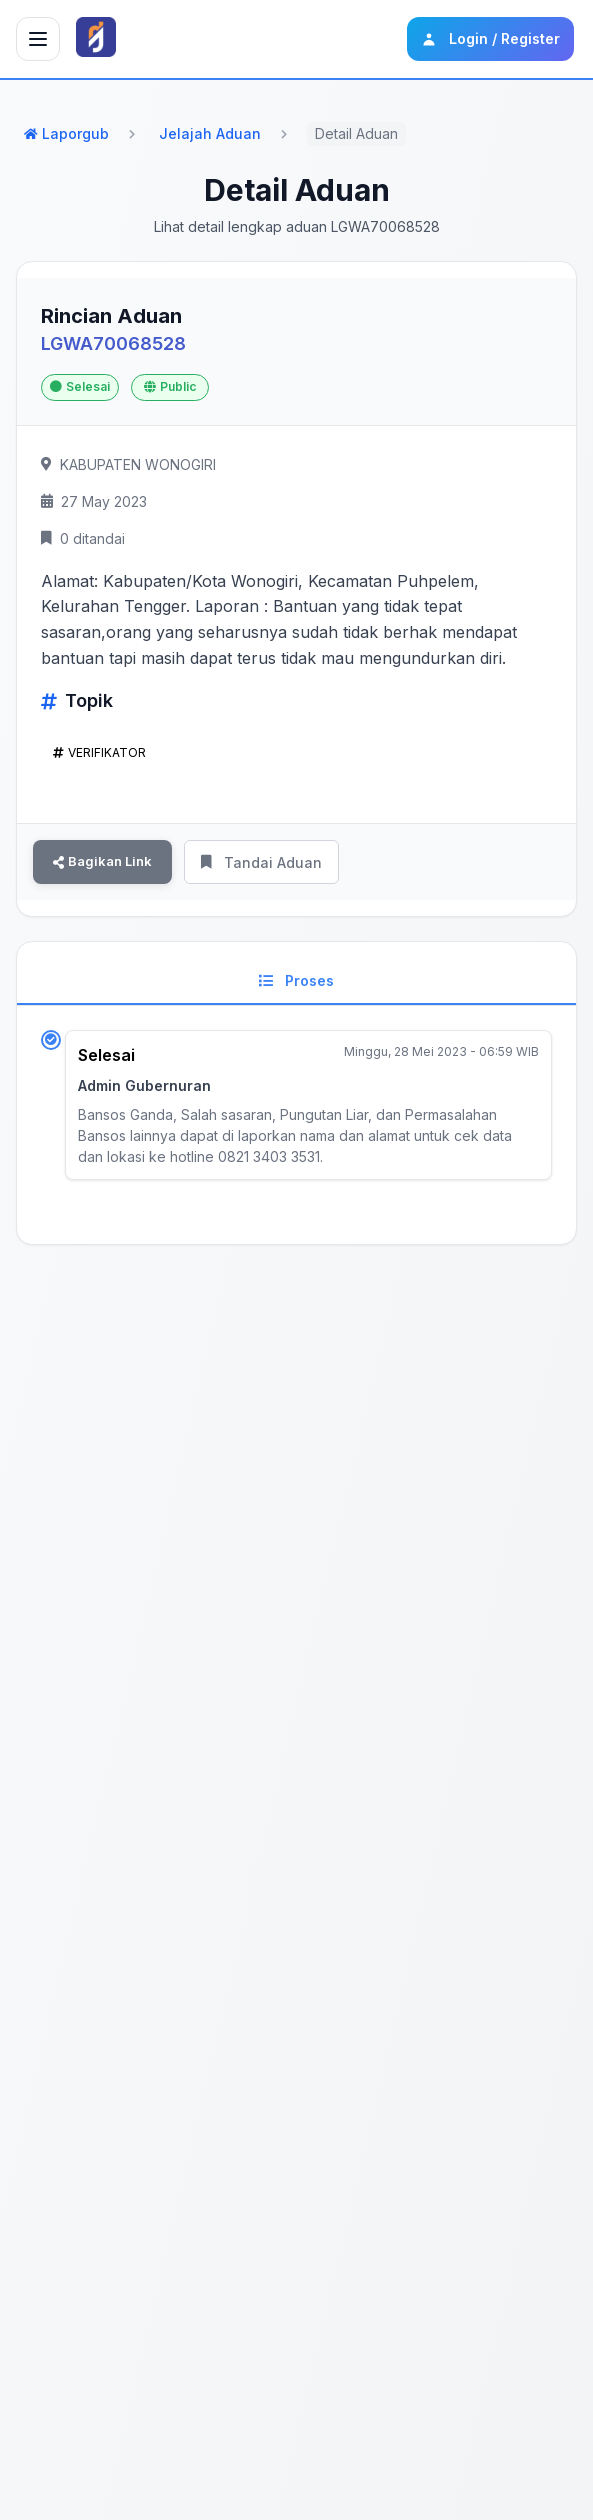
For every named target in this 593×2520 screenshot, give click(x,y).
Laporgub (66, 133)
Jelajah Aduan (210, 133)
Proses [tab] (296, 980)
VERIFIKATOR (99, 753)
